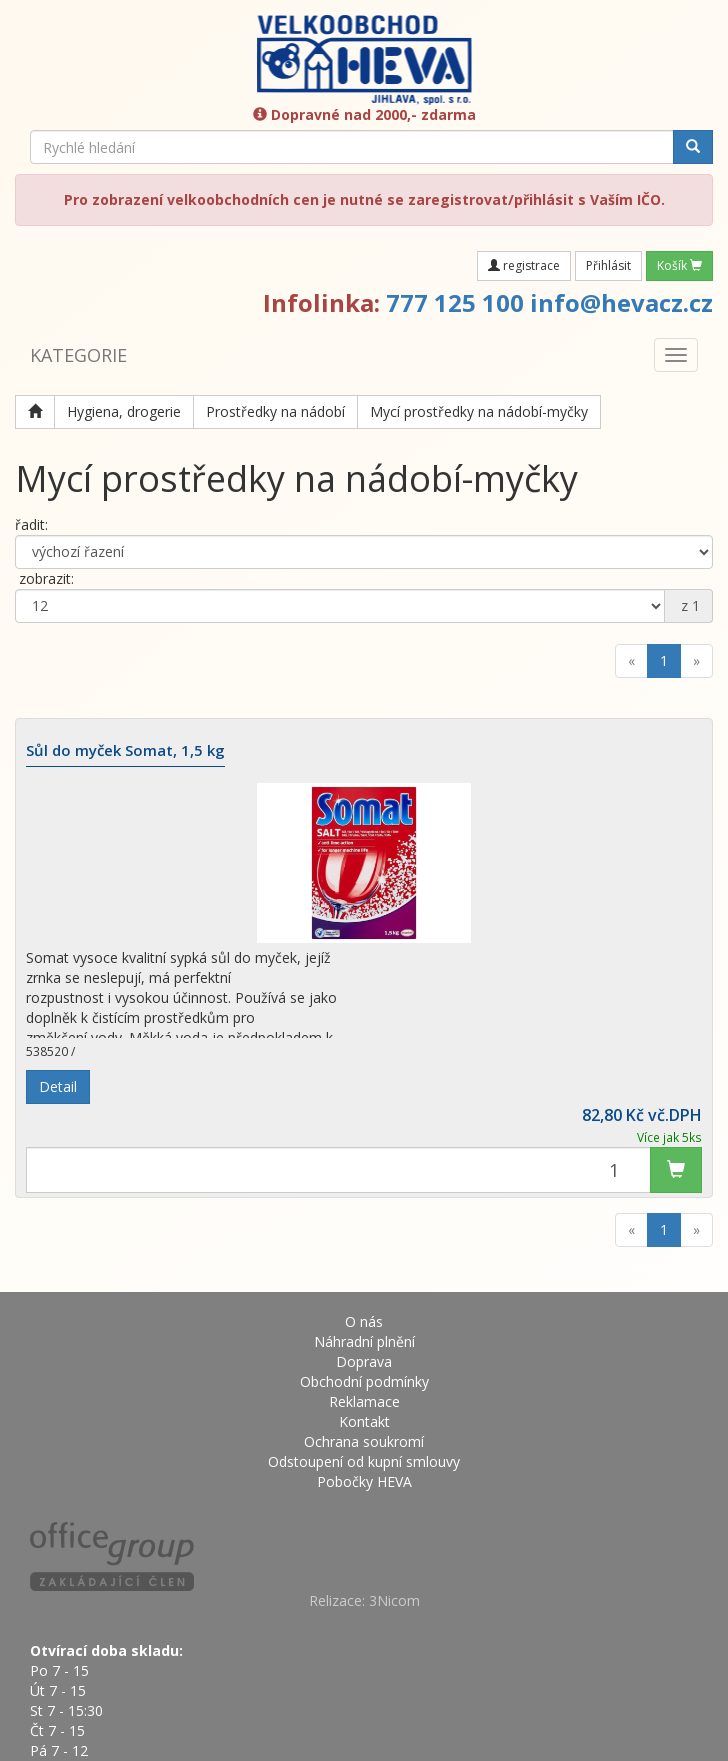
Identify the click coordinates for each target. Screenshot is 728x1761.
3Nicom (394, 1600)
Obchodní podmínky (364, 1381)
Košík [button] (679, 265)
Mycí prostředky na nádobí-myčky (479, 411)
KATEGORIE (78, 355)
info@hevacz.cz (621, 302)
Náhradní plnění (364, 1341)
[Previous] (631, 661)
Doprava (364, 1361)
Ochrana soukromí (364, 1441)
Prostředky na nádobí (275, 411)
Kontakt (364, 1421)
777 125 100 (455, 302)
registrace (524, 265)
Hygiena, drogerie (124, 411)
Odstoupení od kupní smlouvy (364, 1461)
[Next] (696, 661)
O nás (364, 1321)
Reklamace (364, 1401)
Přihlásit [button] (608, 265)
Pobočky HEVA (364, 1481)
